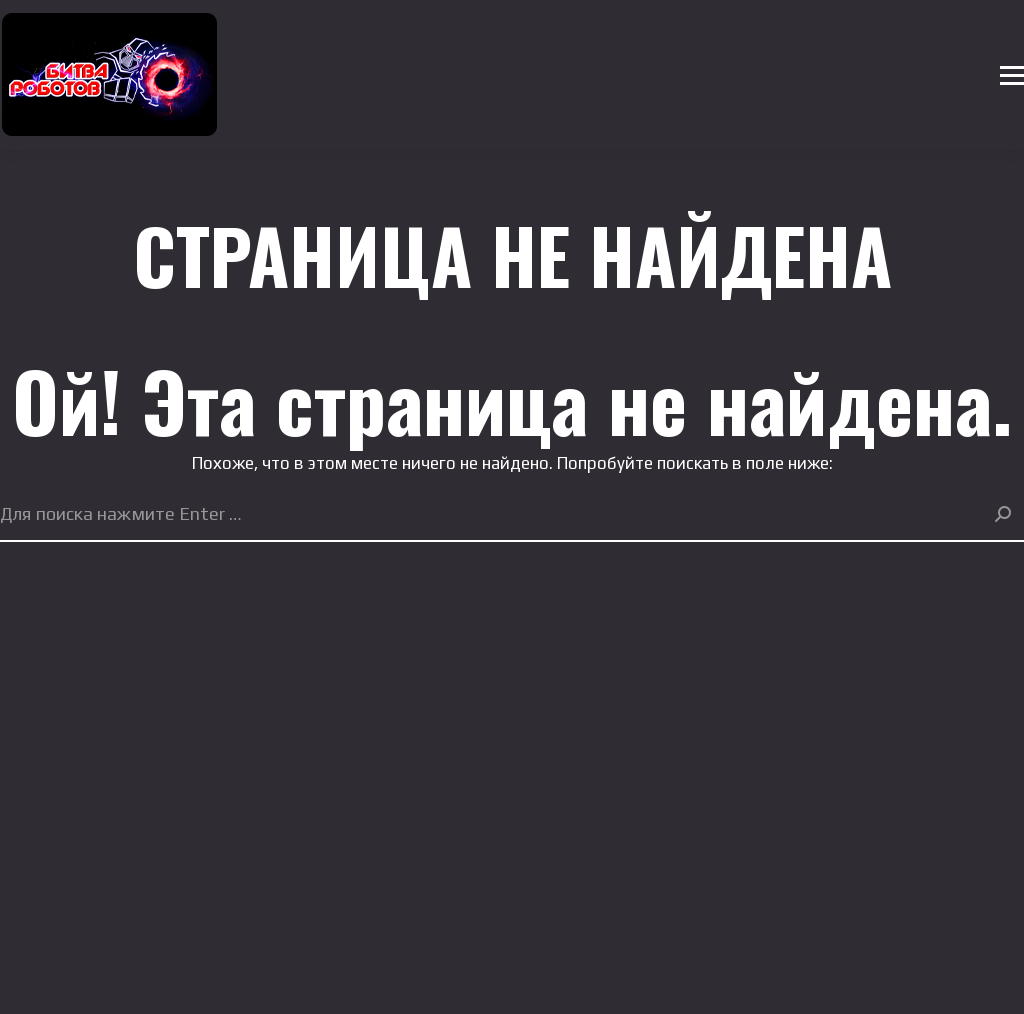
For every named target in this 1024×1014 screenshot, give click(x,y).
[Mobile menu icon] (1012, 75)
